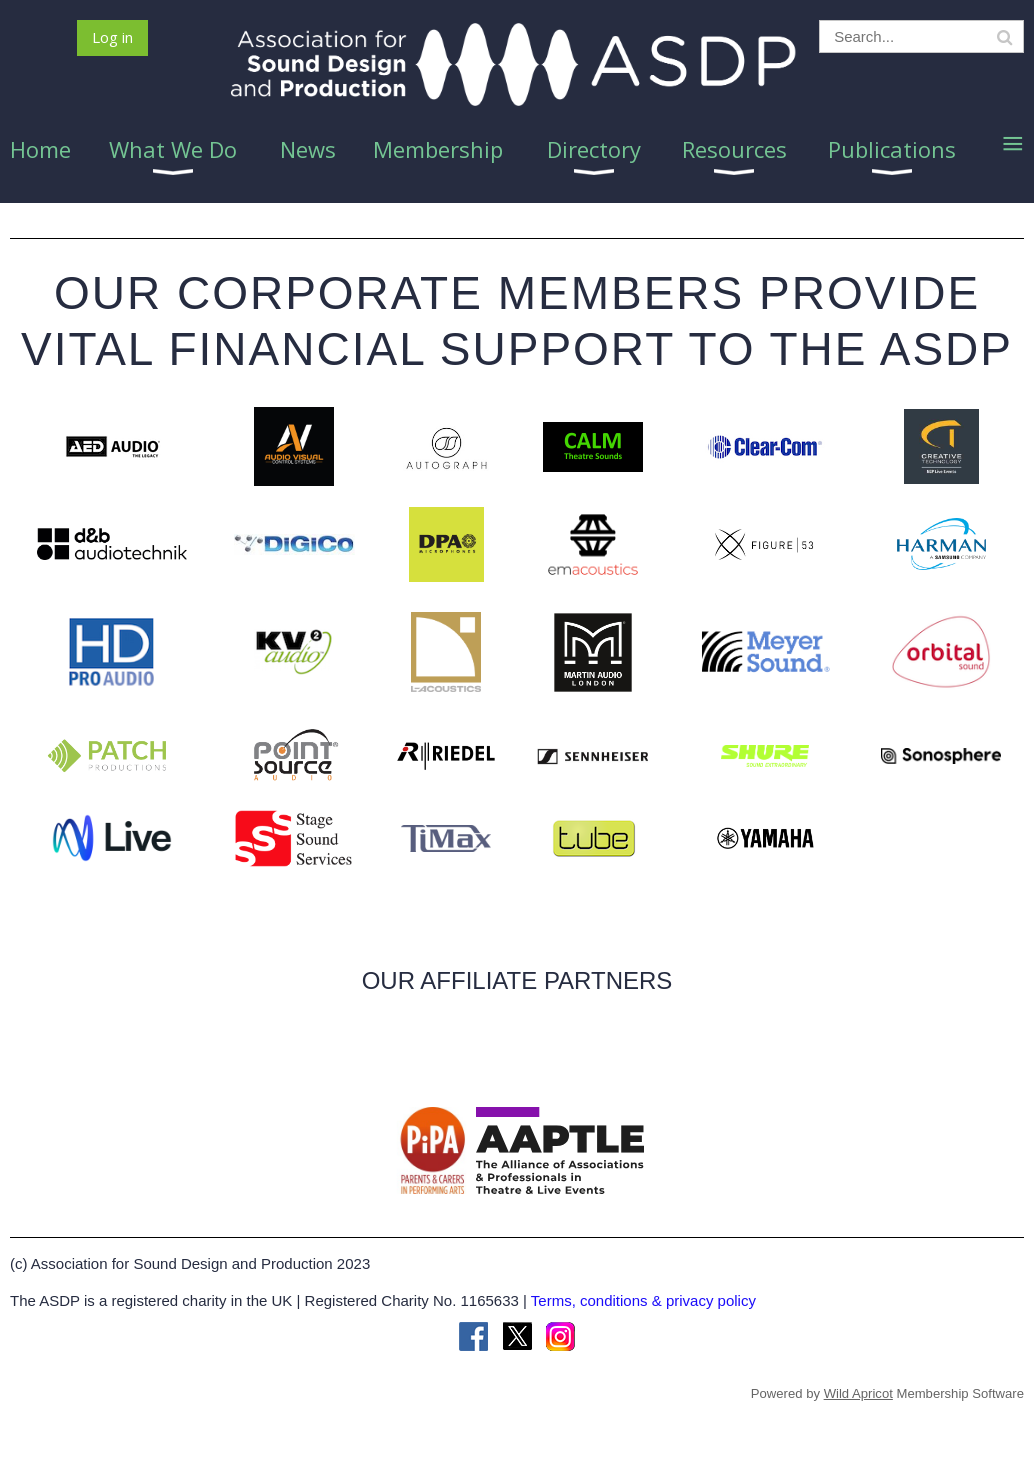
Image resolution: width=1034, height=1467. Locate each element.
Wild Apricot (858, 1393)
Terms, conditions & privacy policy (643, 1300)
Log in (112, 37)
